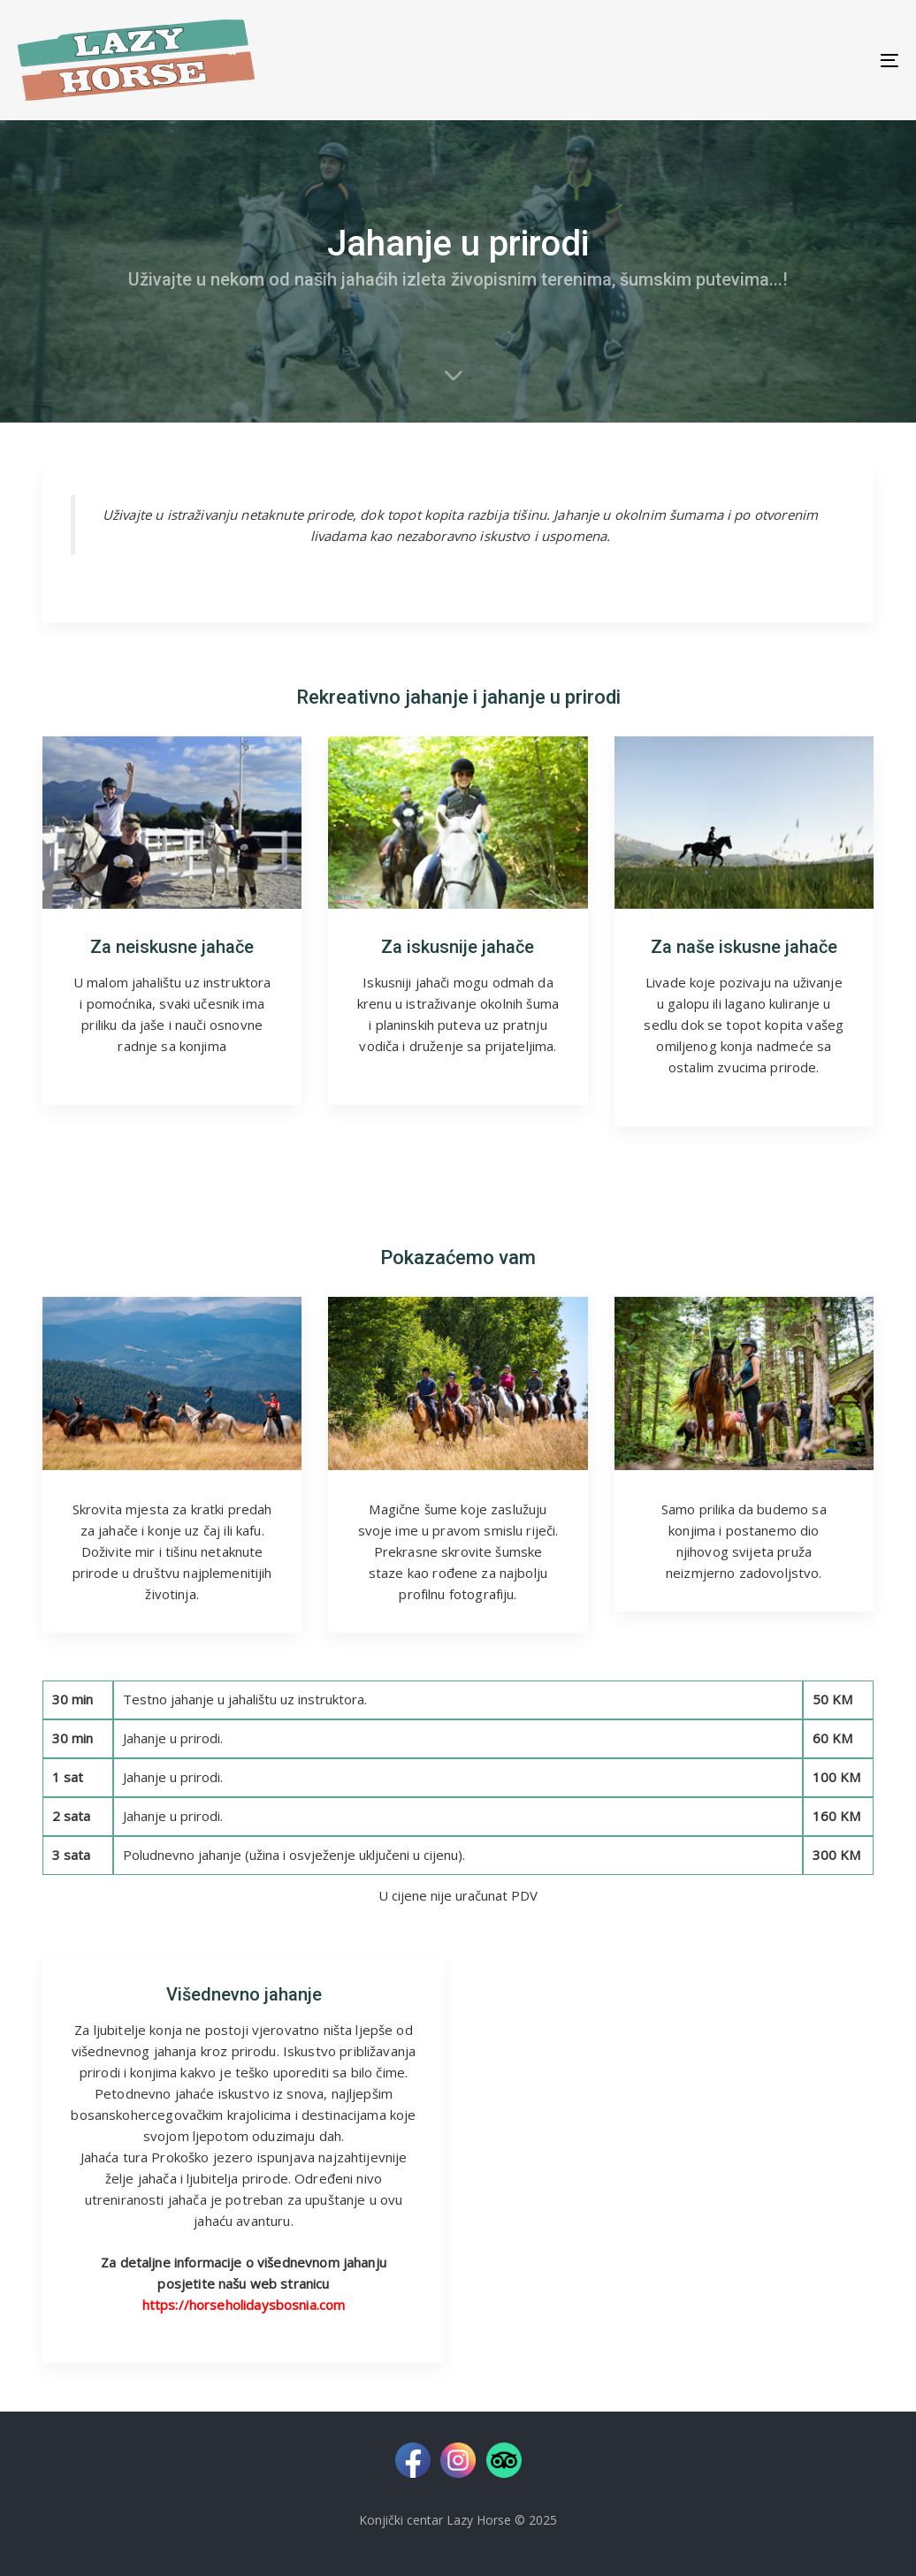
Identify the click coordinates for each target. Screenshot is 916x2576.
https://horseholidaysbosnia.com (244, 2304)
